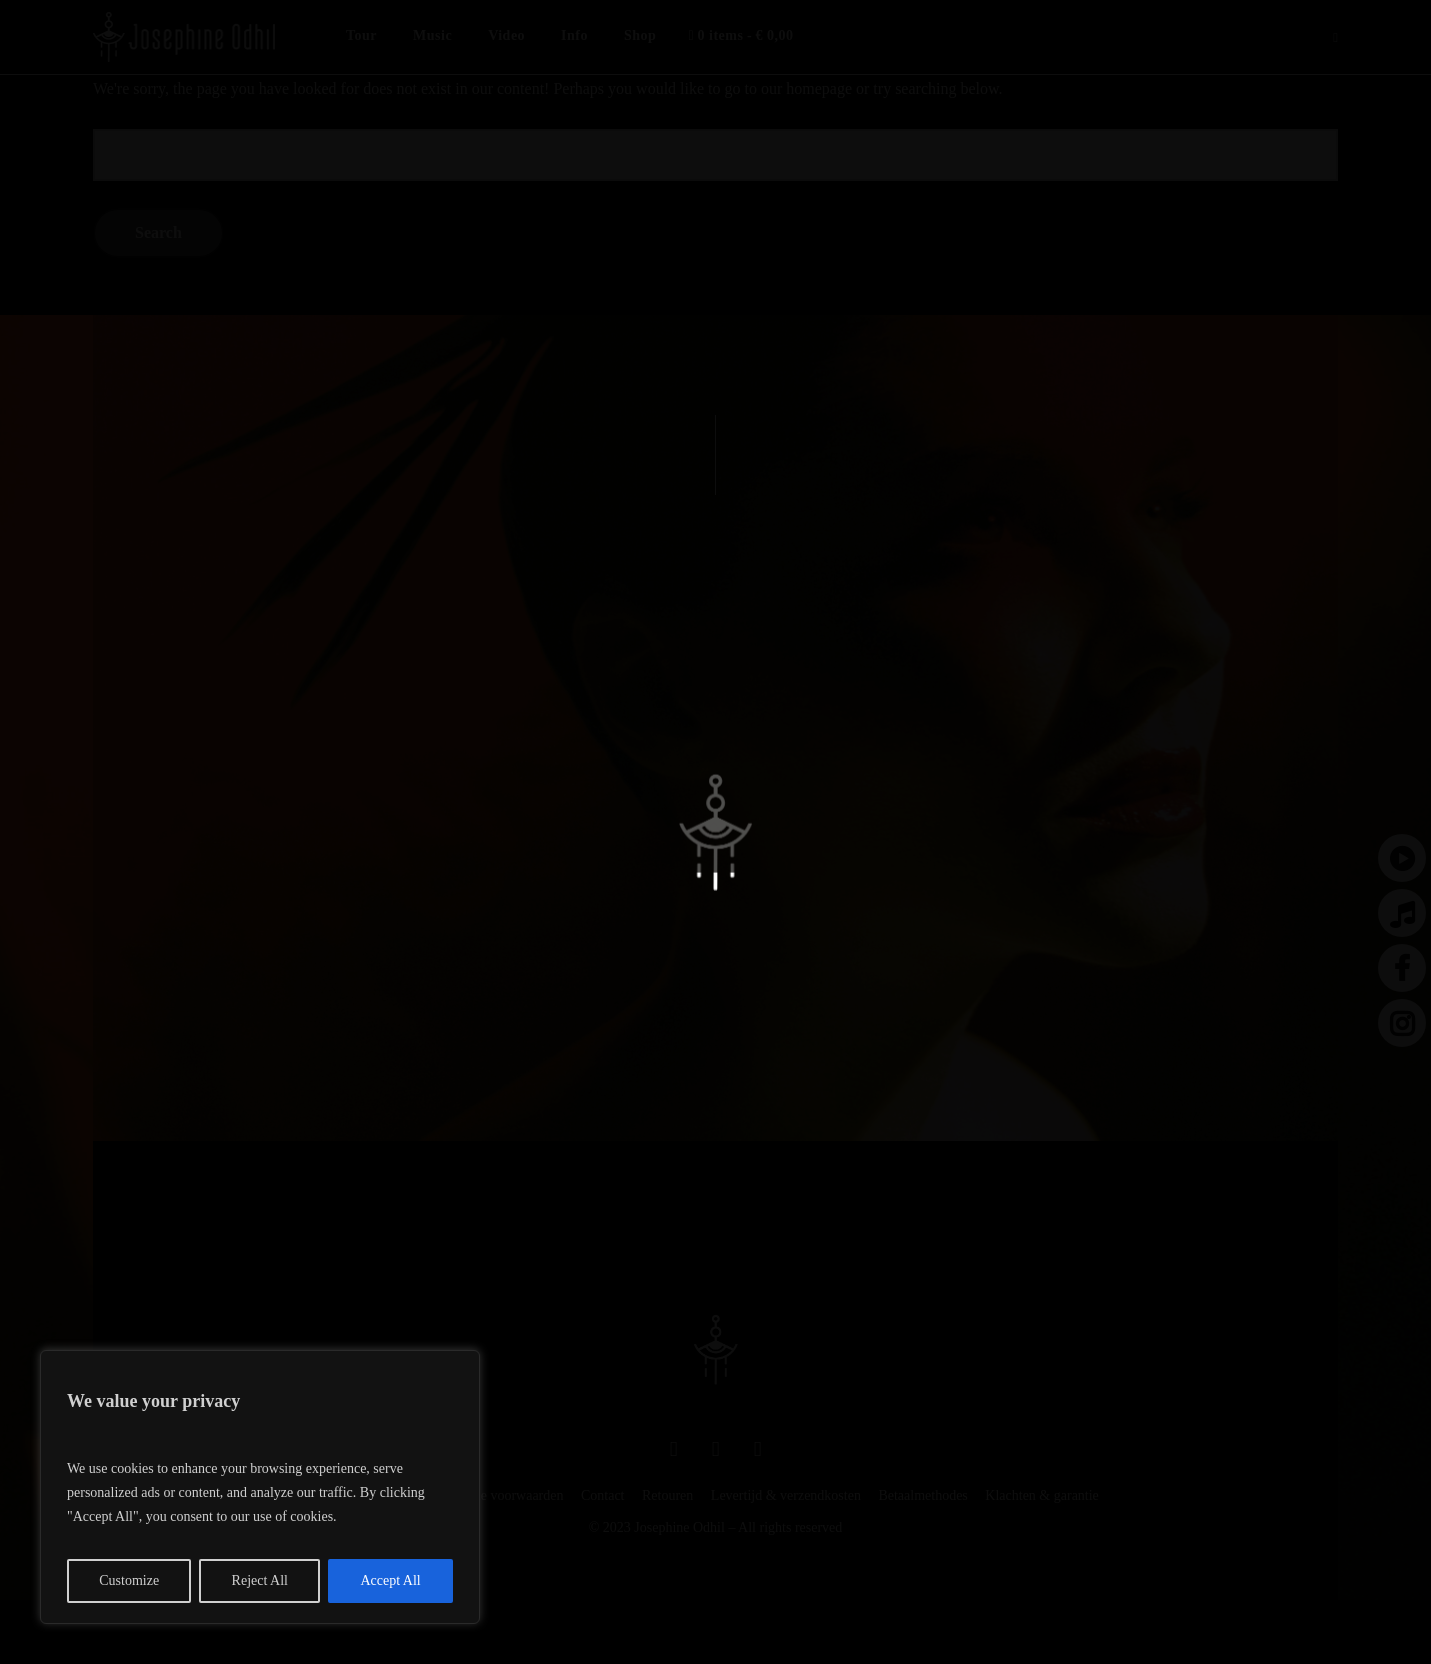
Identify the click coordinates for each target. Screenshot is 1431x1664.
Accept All (390, 1580)
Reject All (260, 1580)
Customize (129, 1580)
